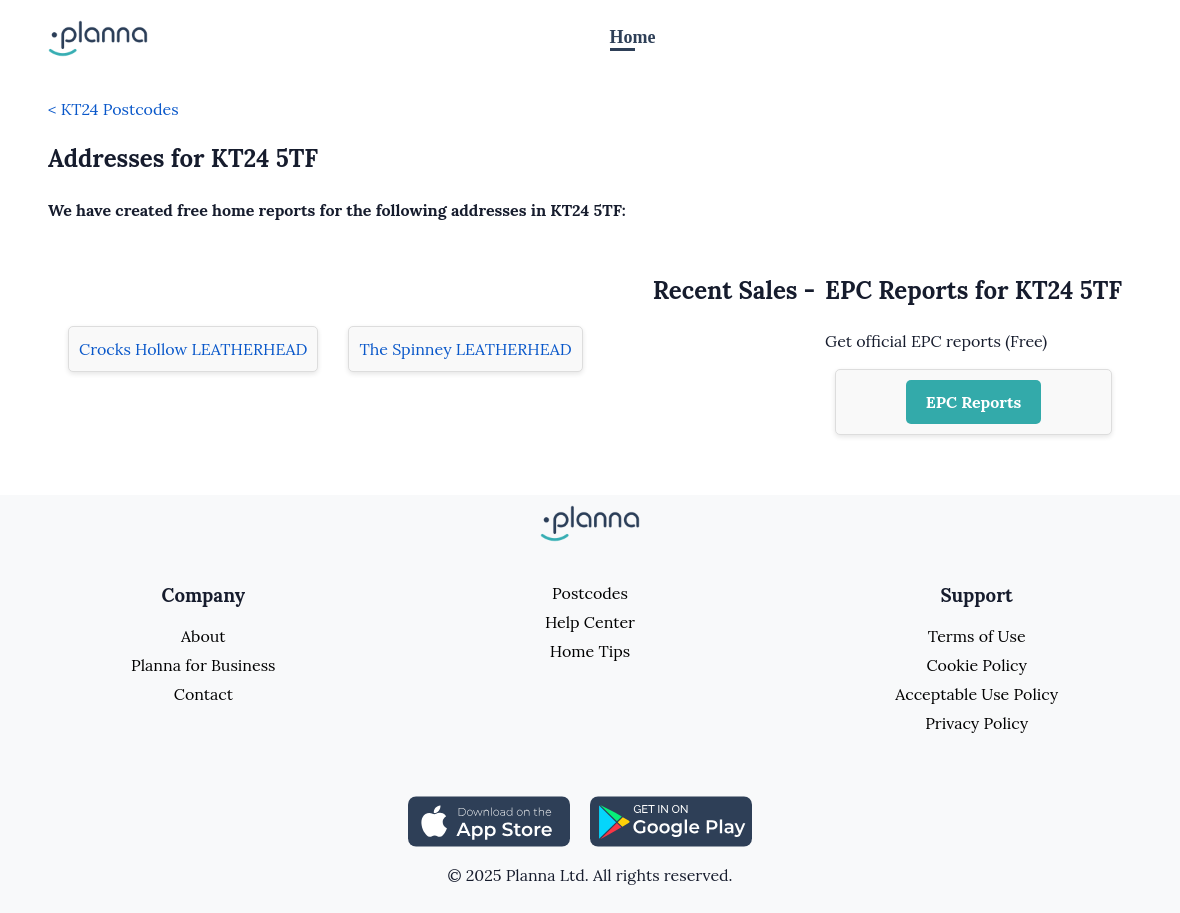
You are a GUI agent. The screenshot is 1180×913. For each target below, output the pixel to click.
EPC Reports (974, 402)
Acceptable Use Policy (976, 694)
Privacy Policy (976, 723)
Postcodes (590, 593)
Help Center (590, 622)
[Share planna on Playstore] (671, 820)
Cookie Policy (976, 665)
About (203, 636)
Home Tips (590, 651)
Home (633, 37)
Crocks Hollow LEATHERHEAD (193, 349)
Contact (203, 694)
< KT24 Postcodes (113, 109)
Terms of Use (977, 636)
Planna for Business (203, 665)
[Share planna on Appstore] (489, 820)
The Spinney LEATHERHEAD (465, 349)
